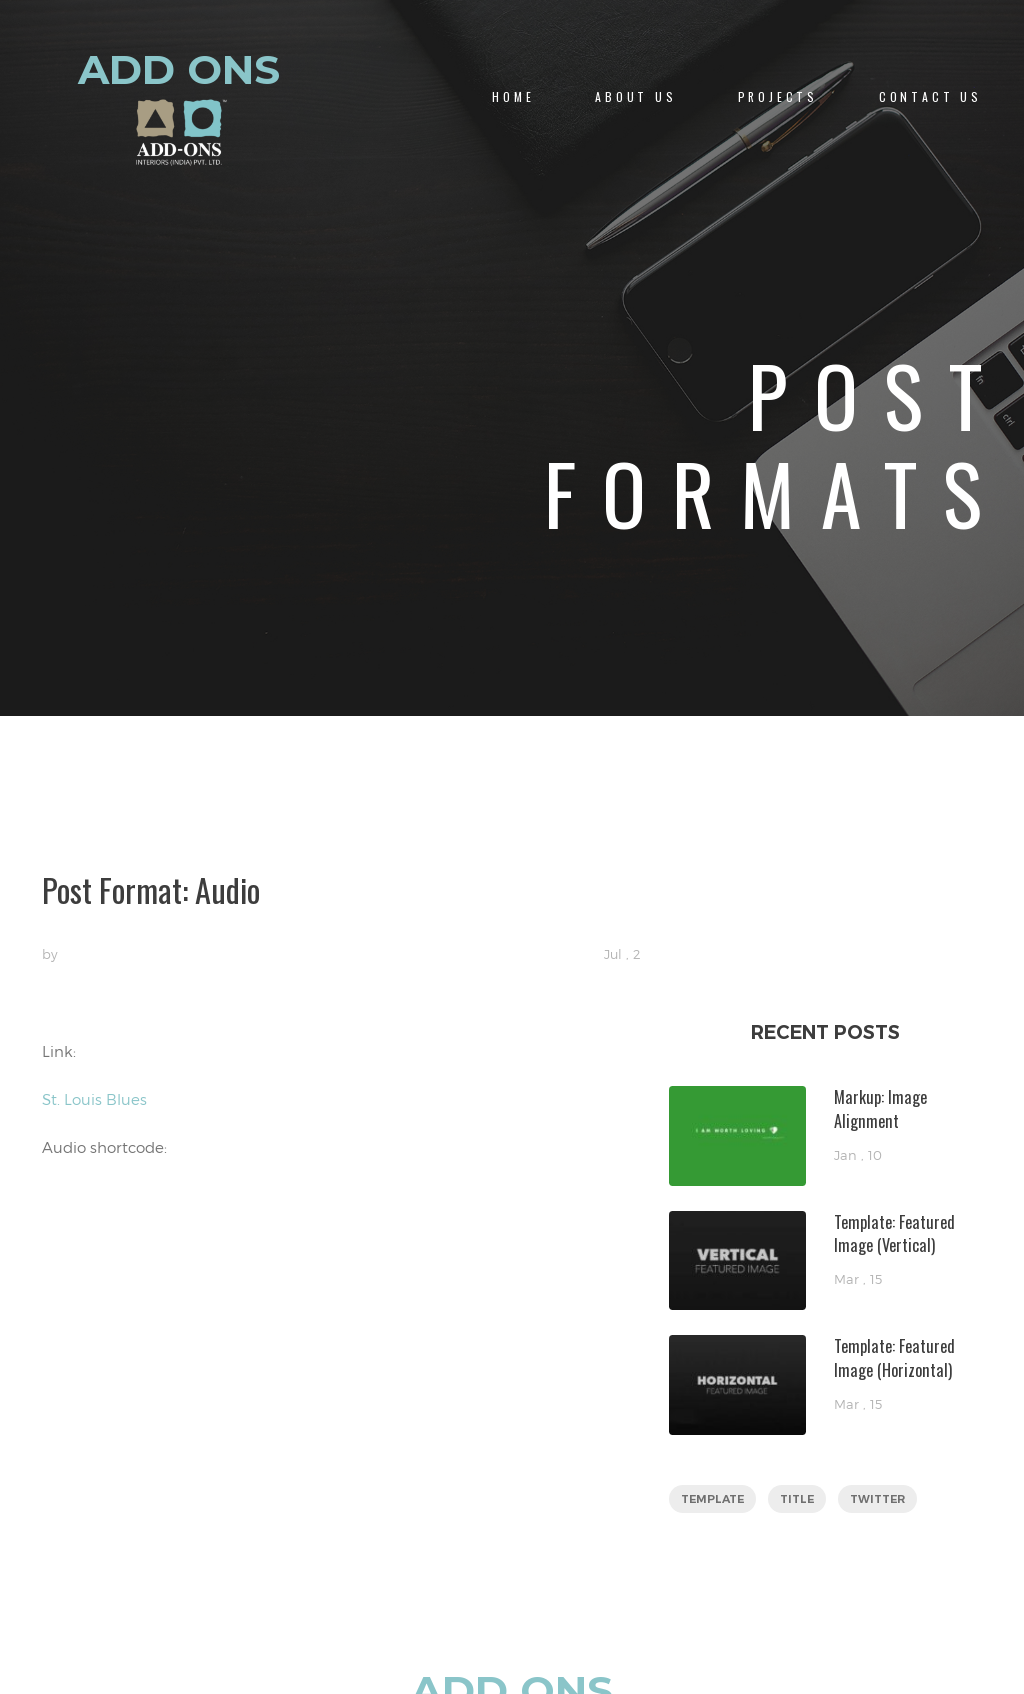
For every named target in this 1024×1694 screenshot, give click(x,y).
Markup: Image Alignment (880, 1108)
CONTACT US (930, 96)
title (797, 1499)
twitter (877, 1499)
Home (513, 96)
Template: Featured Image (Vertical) (894, 1233)
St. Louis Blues (94, 1099)
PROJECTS (778, 96)
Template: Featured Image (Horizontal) (894, 1357)
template (712, 1499)
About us (636, 96)
